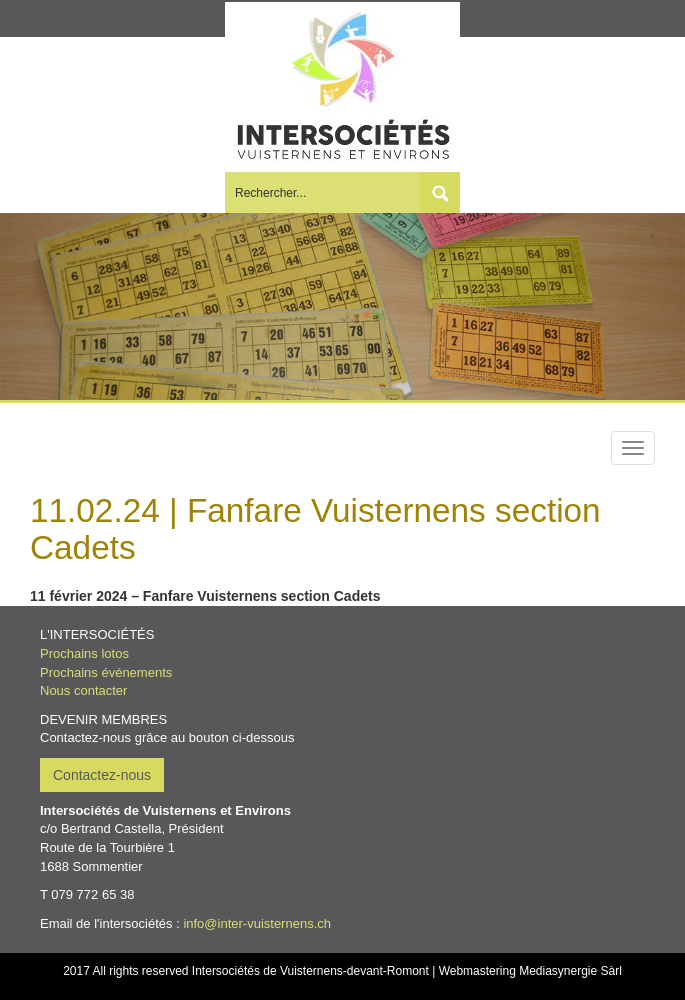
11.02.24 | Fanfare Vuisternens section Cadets (315, 529)
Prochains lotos (84, 653)
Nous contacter (83, 690)
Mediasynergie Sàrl (570, 971)
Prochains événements (106, 672)
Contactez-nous (102, 775)
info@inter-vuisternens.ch (257, 923)
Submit (440, 192)
